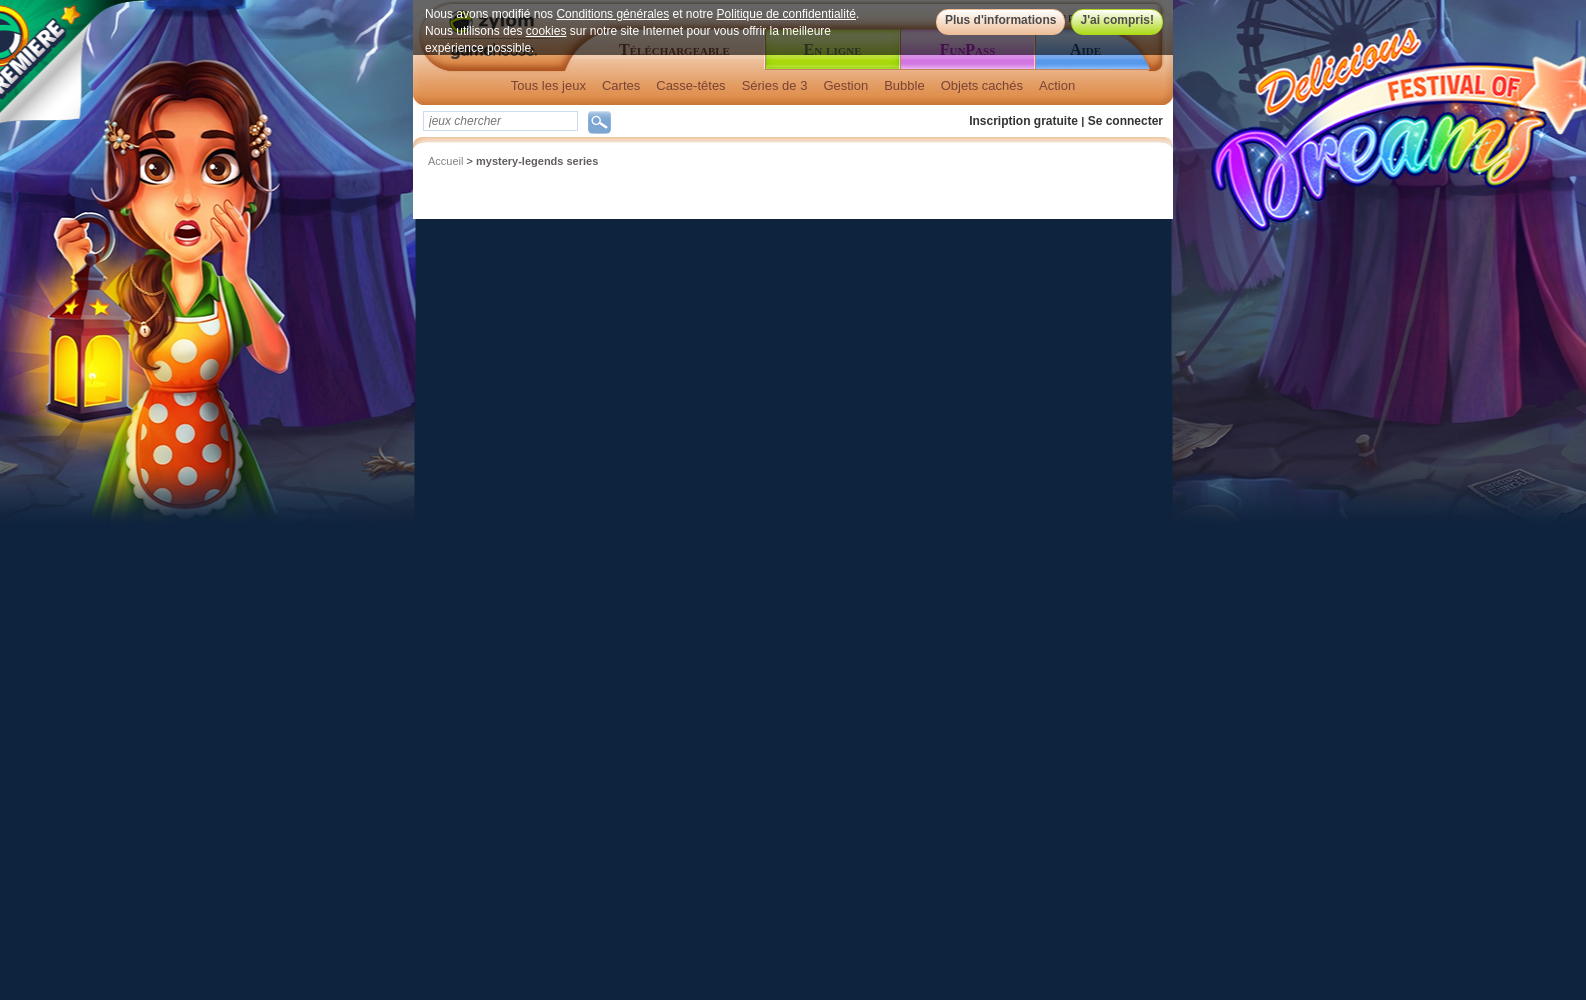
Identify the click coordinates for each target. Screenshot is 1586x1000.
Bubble (904, 85)
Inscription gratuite (1023, 121)
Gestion (845, 85)
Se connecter (1125, 121)
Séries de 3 (775, 85)
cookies (546, 31)
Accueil (445, 161)
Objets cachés (982, 85)
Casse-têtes (690, 85)
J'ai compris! (1117, 20)
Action (1057, 85)
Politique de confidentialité (786, 14)
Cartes (621, 85)
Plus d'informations (1001, 20)
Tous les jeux (548, 85)
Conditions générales (612, 14)
